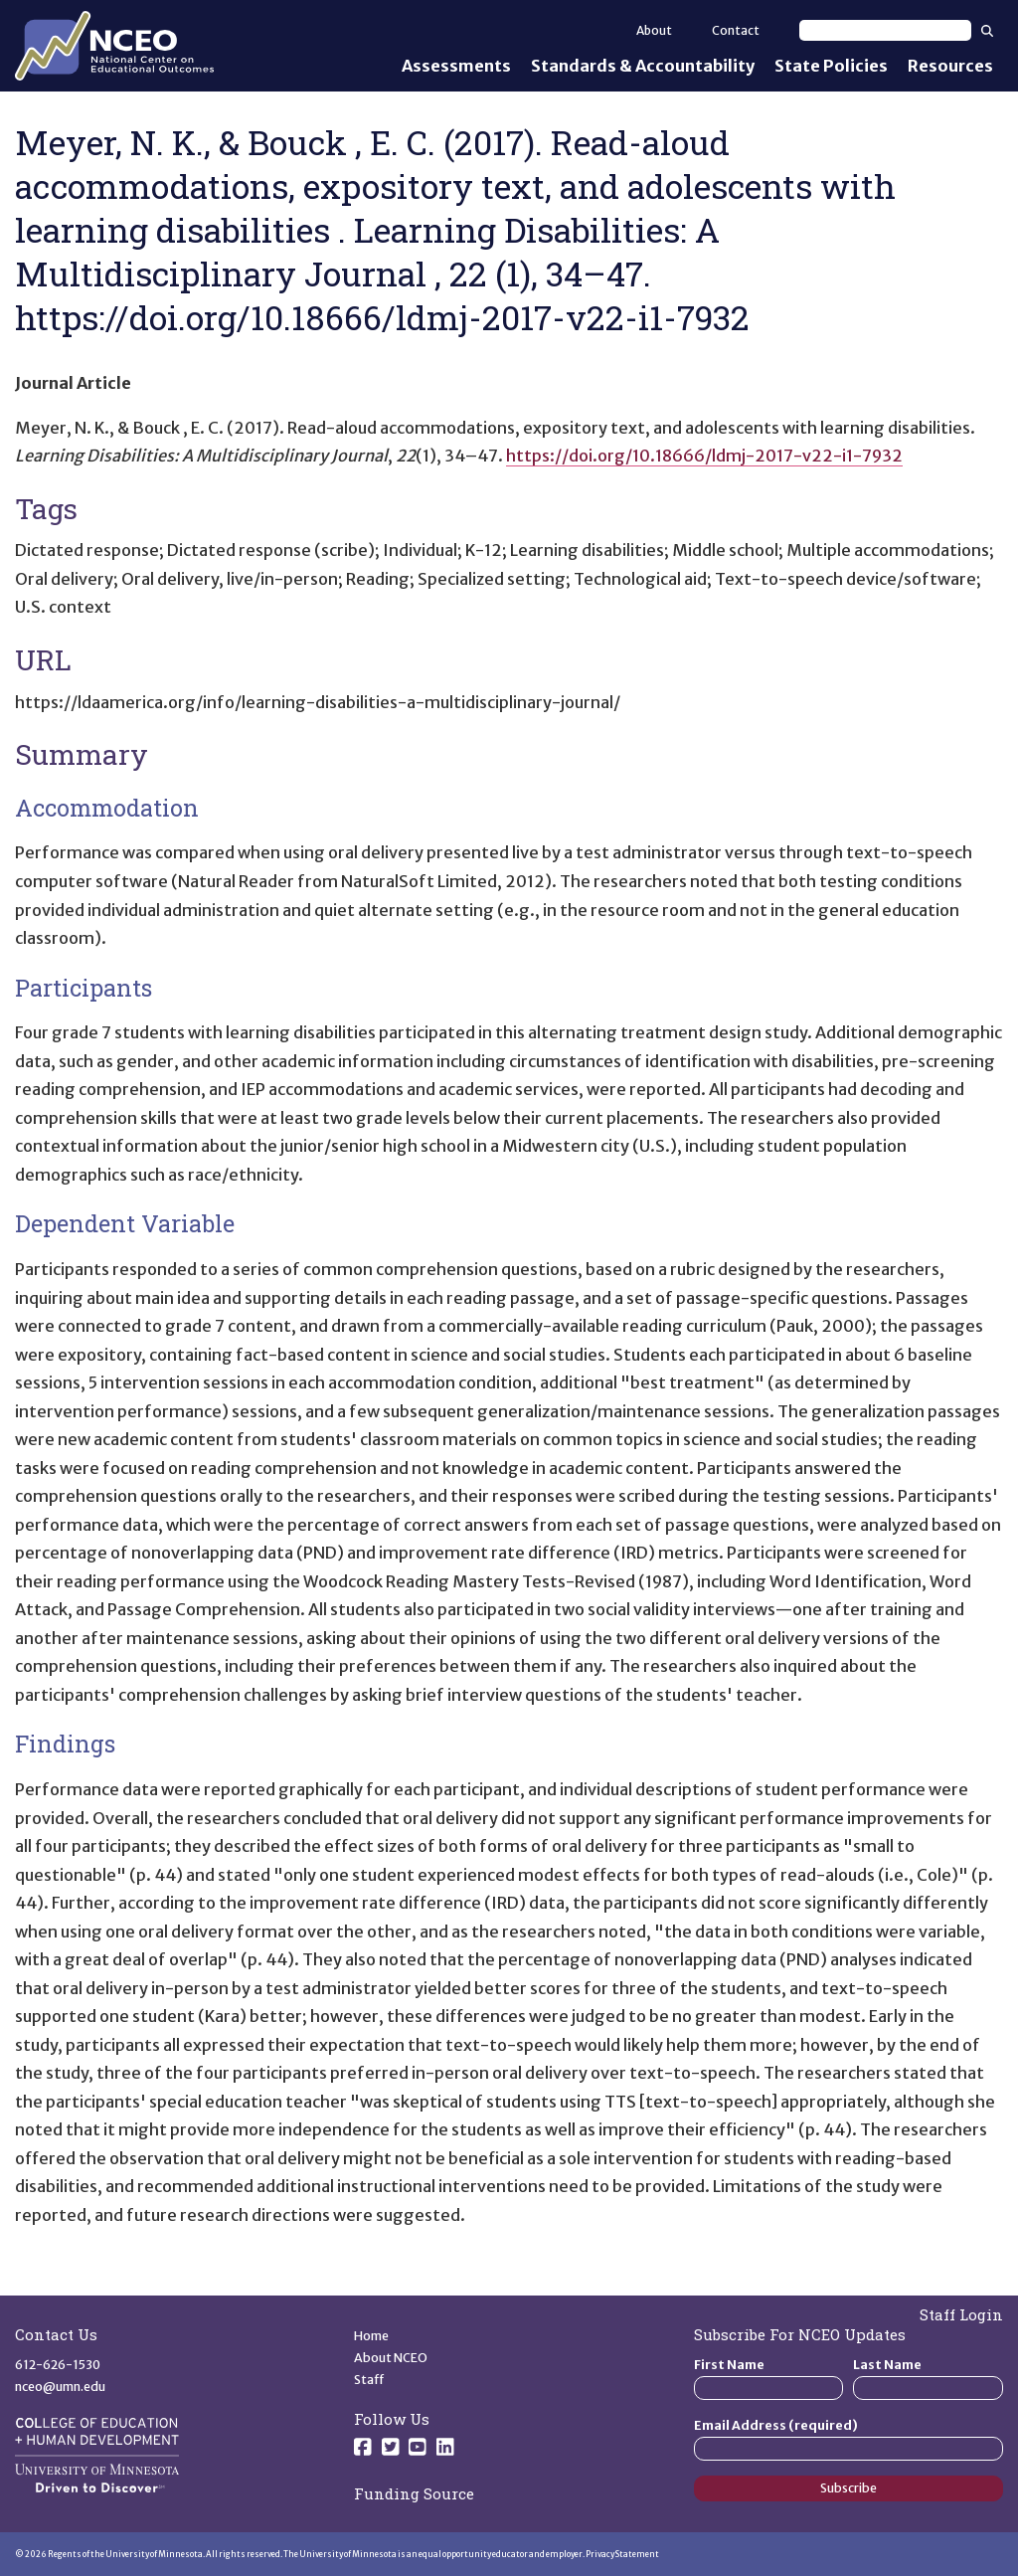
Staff (369, 2379)
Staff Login (961, 2314)
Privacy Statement (622, 2554)
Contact (736, 30)
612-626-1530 (57, 2364)
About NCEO (390, 2357)
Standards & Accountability (643, 66)
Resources (950, 66)
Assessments (456, 66)
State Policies (831, 66)
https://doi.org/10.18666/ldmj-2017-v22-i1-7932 (704, 455)
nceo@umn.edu (60, 2386)
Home (371, 2335)
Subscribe (848, 2488)
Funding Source (414, 2493)
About (654, 30)
